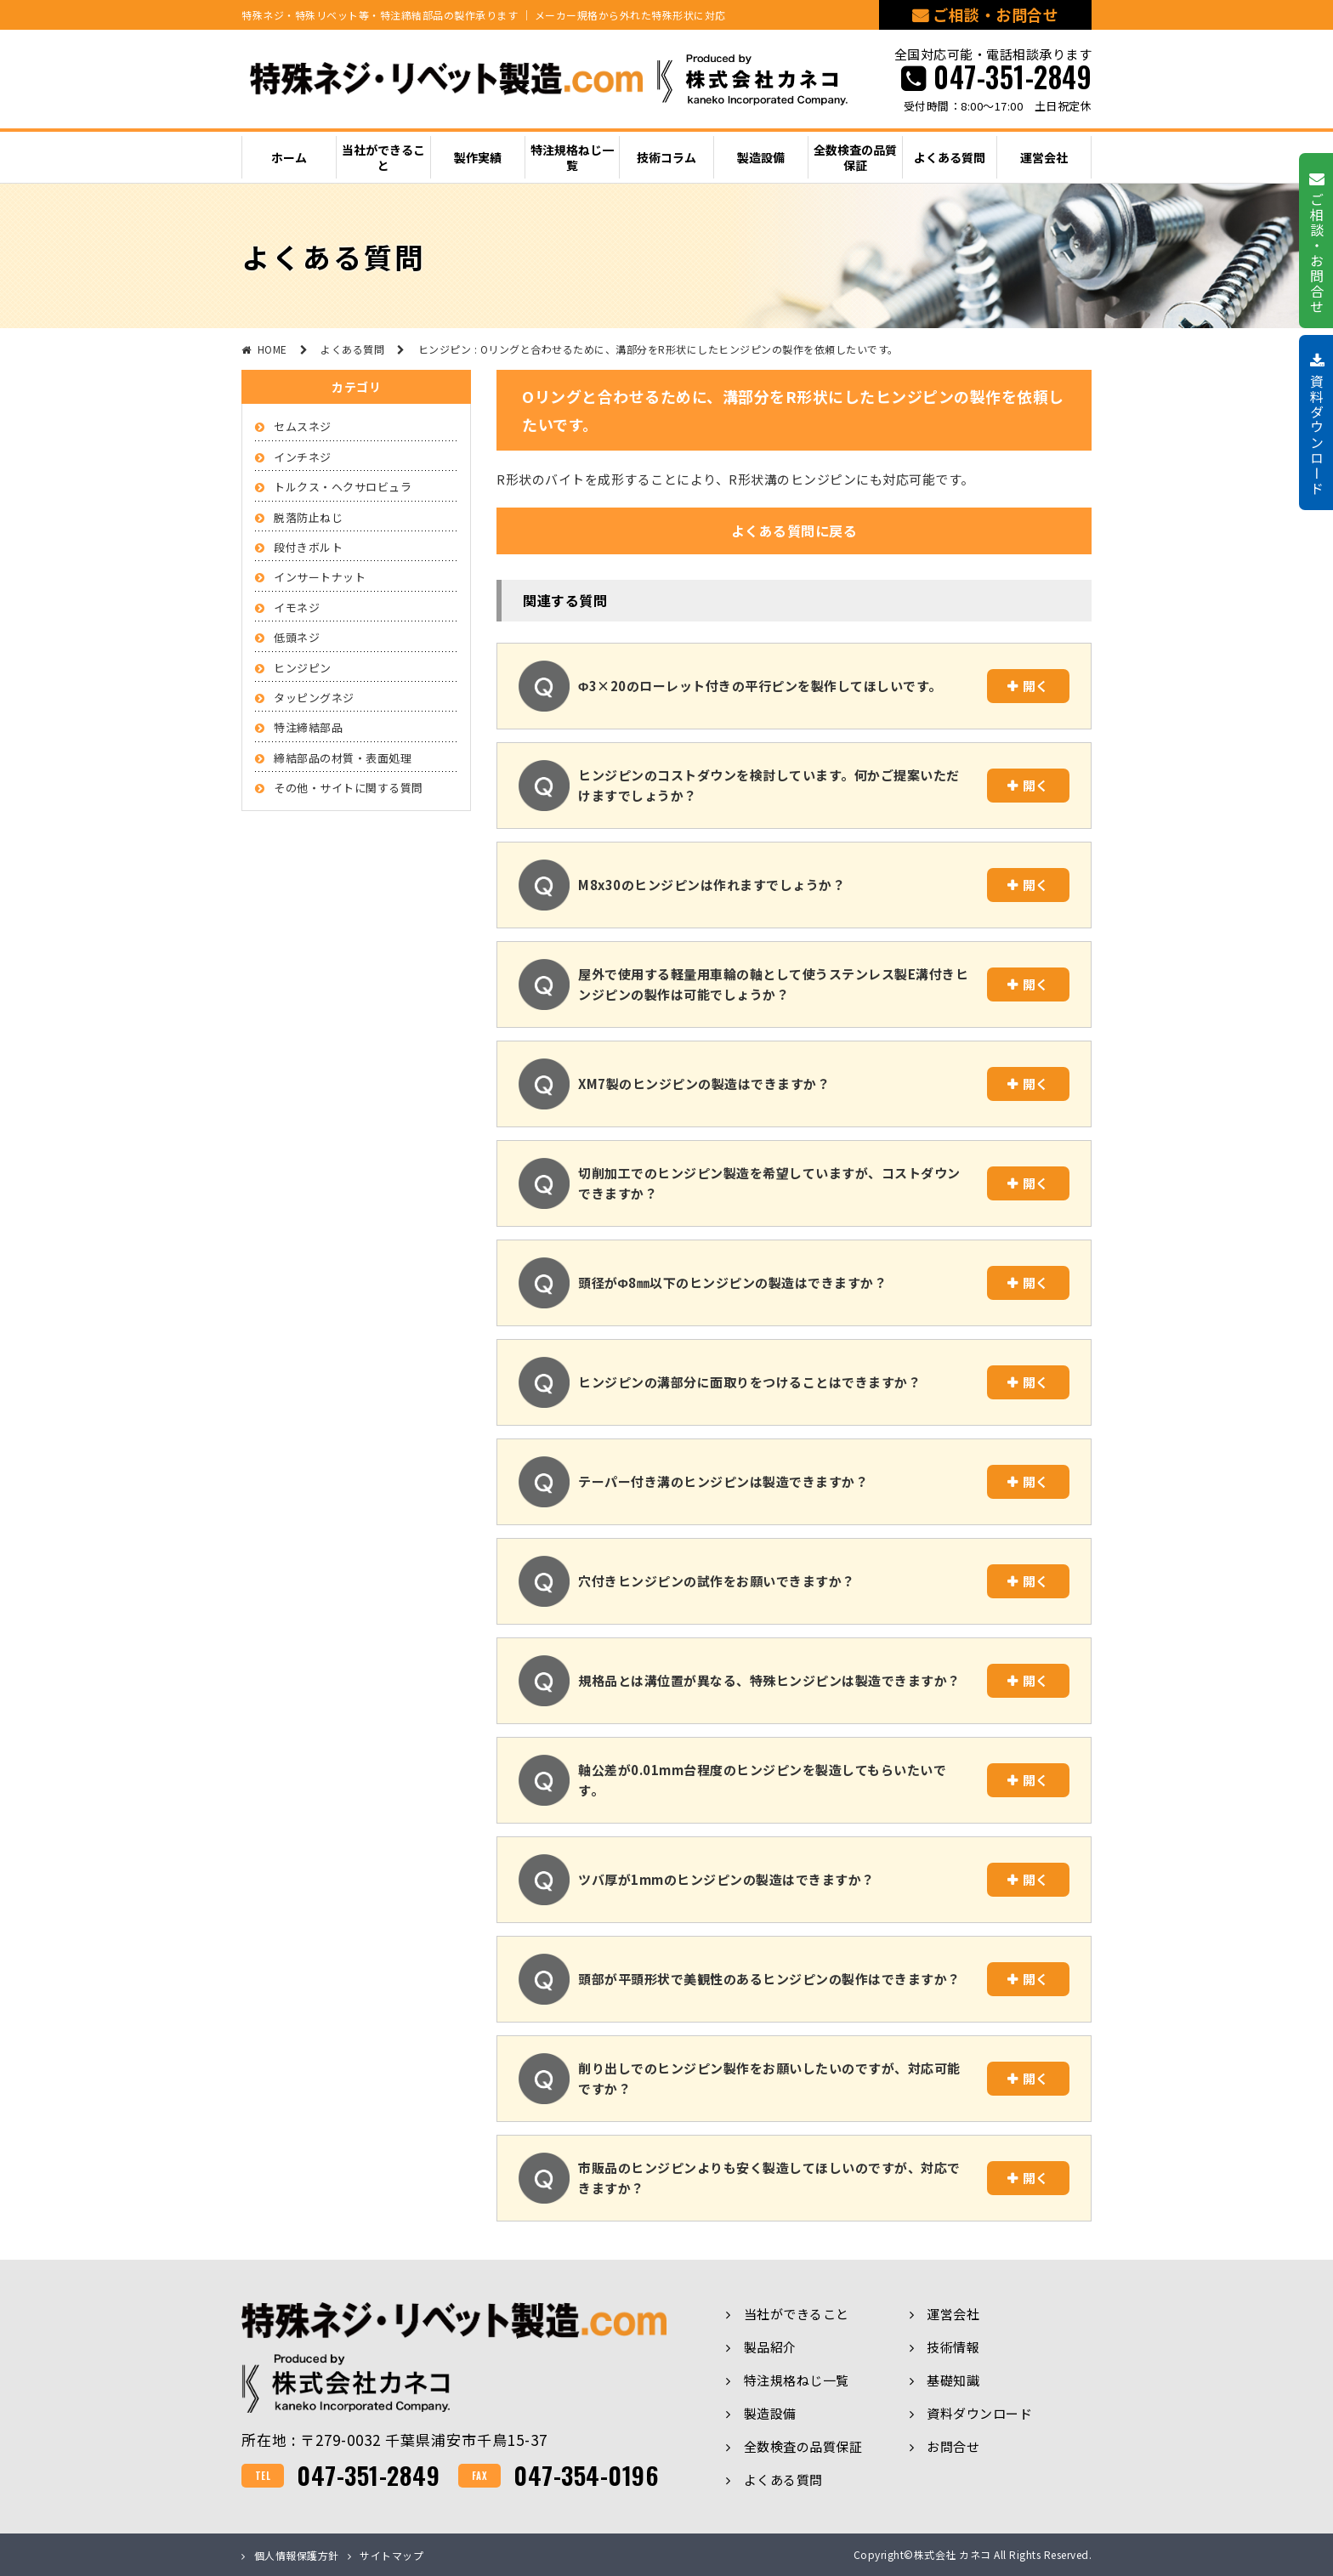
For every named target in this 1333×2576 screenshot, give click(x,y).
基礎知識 (953, 2380)
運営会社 (953, 2314)
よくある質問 (783, 2479)
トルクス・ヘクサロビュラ (342, 487)
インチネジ (303, 457)
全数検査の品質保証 (803, 2446)
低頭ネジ (297, 637)
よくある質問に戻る (794, 530)
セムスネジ (303, 426)
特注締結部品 (308, 727)
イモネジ (297, 607)
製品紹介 (770, 2347)
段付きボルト (308, 547)
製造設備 (770, 2413)
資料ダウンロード (979, 2413)
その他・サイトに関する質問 (348, 788)
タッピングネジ (314, 697)
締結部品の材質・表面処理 (342, 758)
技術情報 (953, 2347)
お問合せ (953, 2446)
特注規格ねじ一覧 (796, 2380)
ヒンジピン (303, 668)
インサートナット (320, 577)
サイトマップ (391, 2555)
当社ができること (796, 2314)
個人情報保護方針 (296, 2555)
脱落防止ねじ (308, 517)
